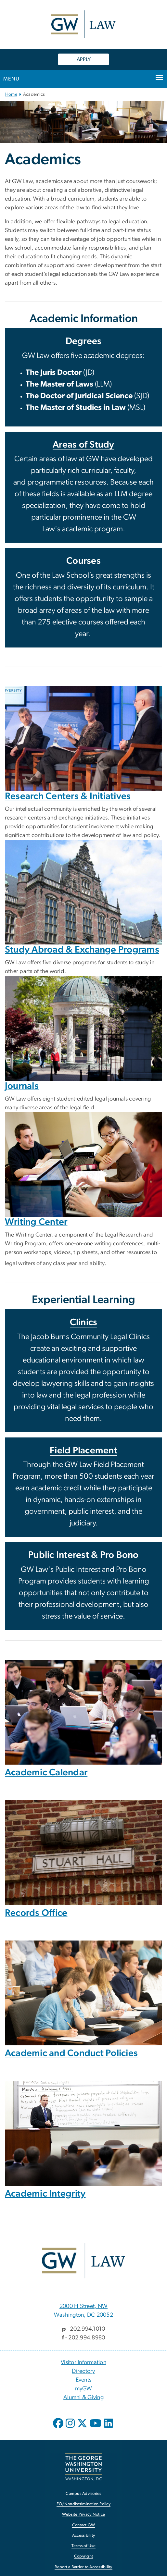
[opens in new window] (59, 2428)
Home (11, 94)
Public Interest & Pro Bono (83, 1555)
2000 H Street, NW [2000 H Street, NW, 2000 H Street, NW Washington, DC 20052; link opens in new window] (83, 2306)
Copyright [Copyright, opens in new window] (83, 2556)
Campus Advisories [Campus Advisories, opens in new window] (83, 2494)
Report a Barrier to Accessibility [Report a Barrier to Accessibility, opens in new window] (83, 2567)
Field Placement (83, 1450)
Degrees (84, 341)
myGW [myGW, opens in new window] (83, 2389)
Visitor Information (83, 2362)
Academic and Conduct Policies (71, 2053)
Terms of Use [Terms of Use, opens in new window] (83, 2546)
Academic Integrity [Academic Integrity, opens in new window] (45, 2194)
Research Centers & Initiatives (68, 796)
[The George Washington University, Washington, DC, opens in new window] (83, 2467)
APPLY (84, 59)
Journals (22, 1086)
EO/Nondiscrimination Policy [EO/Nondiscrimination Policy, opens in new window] (83, 2504)
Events (84, 2380)
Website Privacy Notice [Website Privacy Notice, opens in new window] (83, 2514)
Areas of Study (83, 445)
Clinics (83, 1322)
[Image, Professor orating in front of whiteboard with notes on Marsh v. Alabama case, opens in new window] (83, 2133)
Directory (83, 2371)
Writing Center (36, 1222)
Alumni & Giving (83, 2397)
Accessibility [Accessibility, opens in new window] (83, 2535)
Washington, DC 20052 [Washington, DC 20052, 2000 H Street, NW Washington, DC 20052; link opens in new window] (83, 2315)
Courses (83, 561)
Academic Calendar (46, 1772)
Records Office (36, 1913)
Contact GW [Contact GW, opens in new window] (83, 2525)
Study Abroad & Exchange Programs (82, 950)
